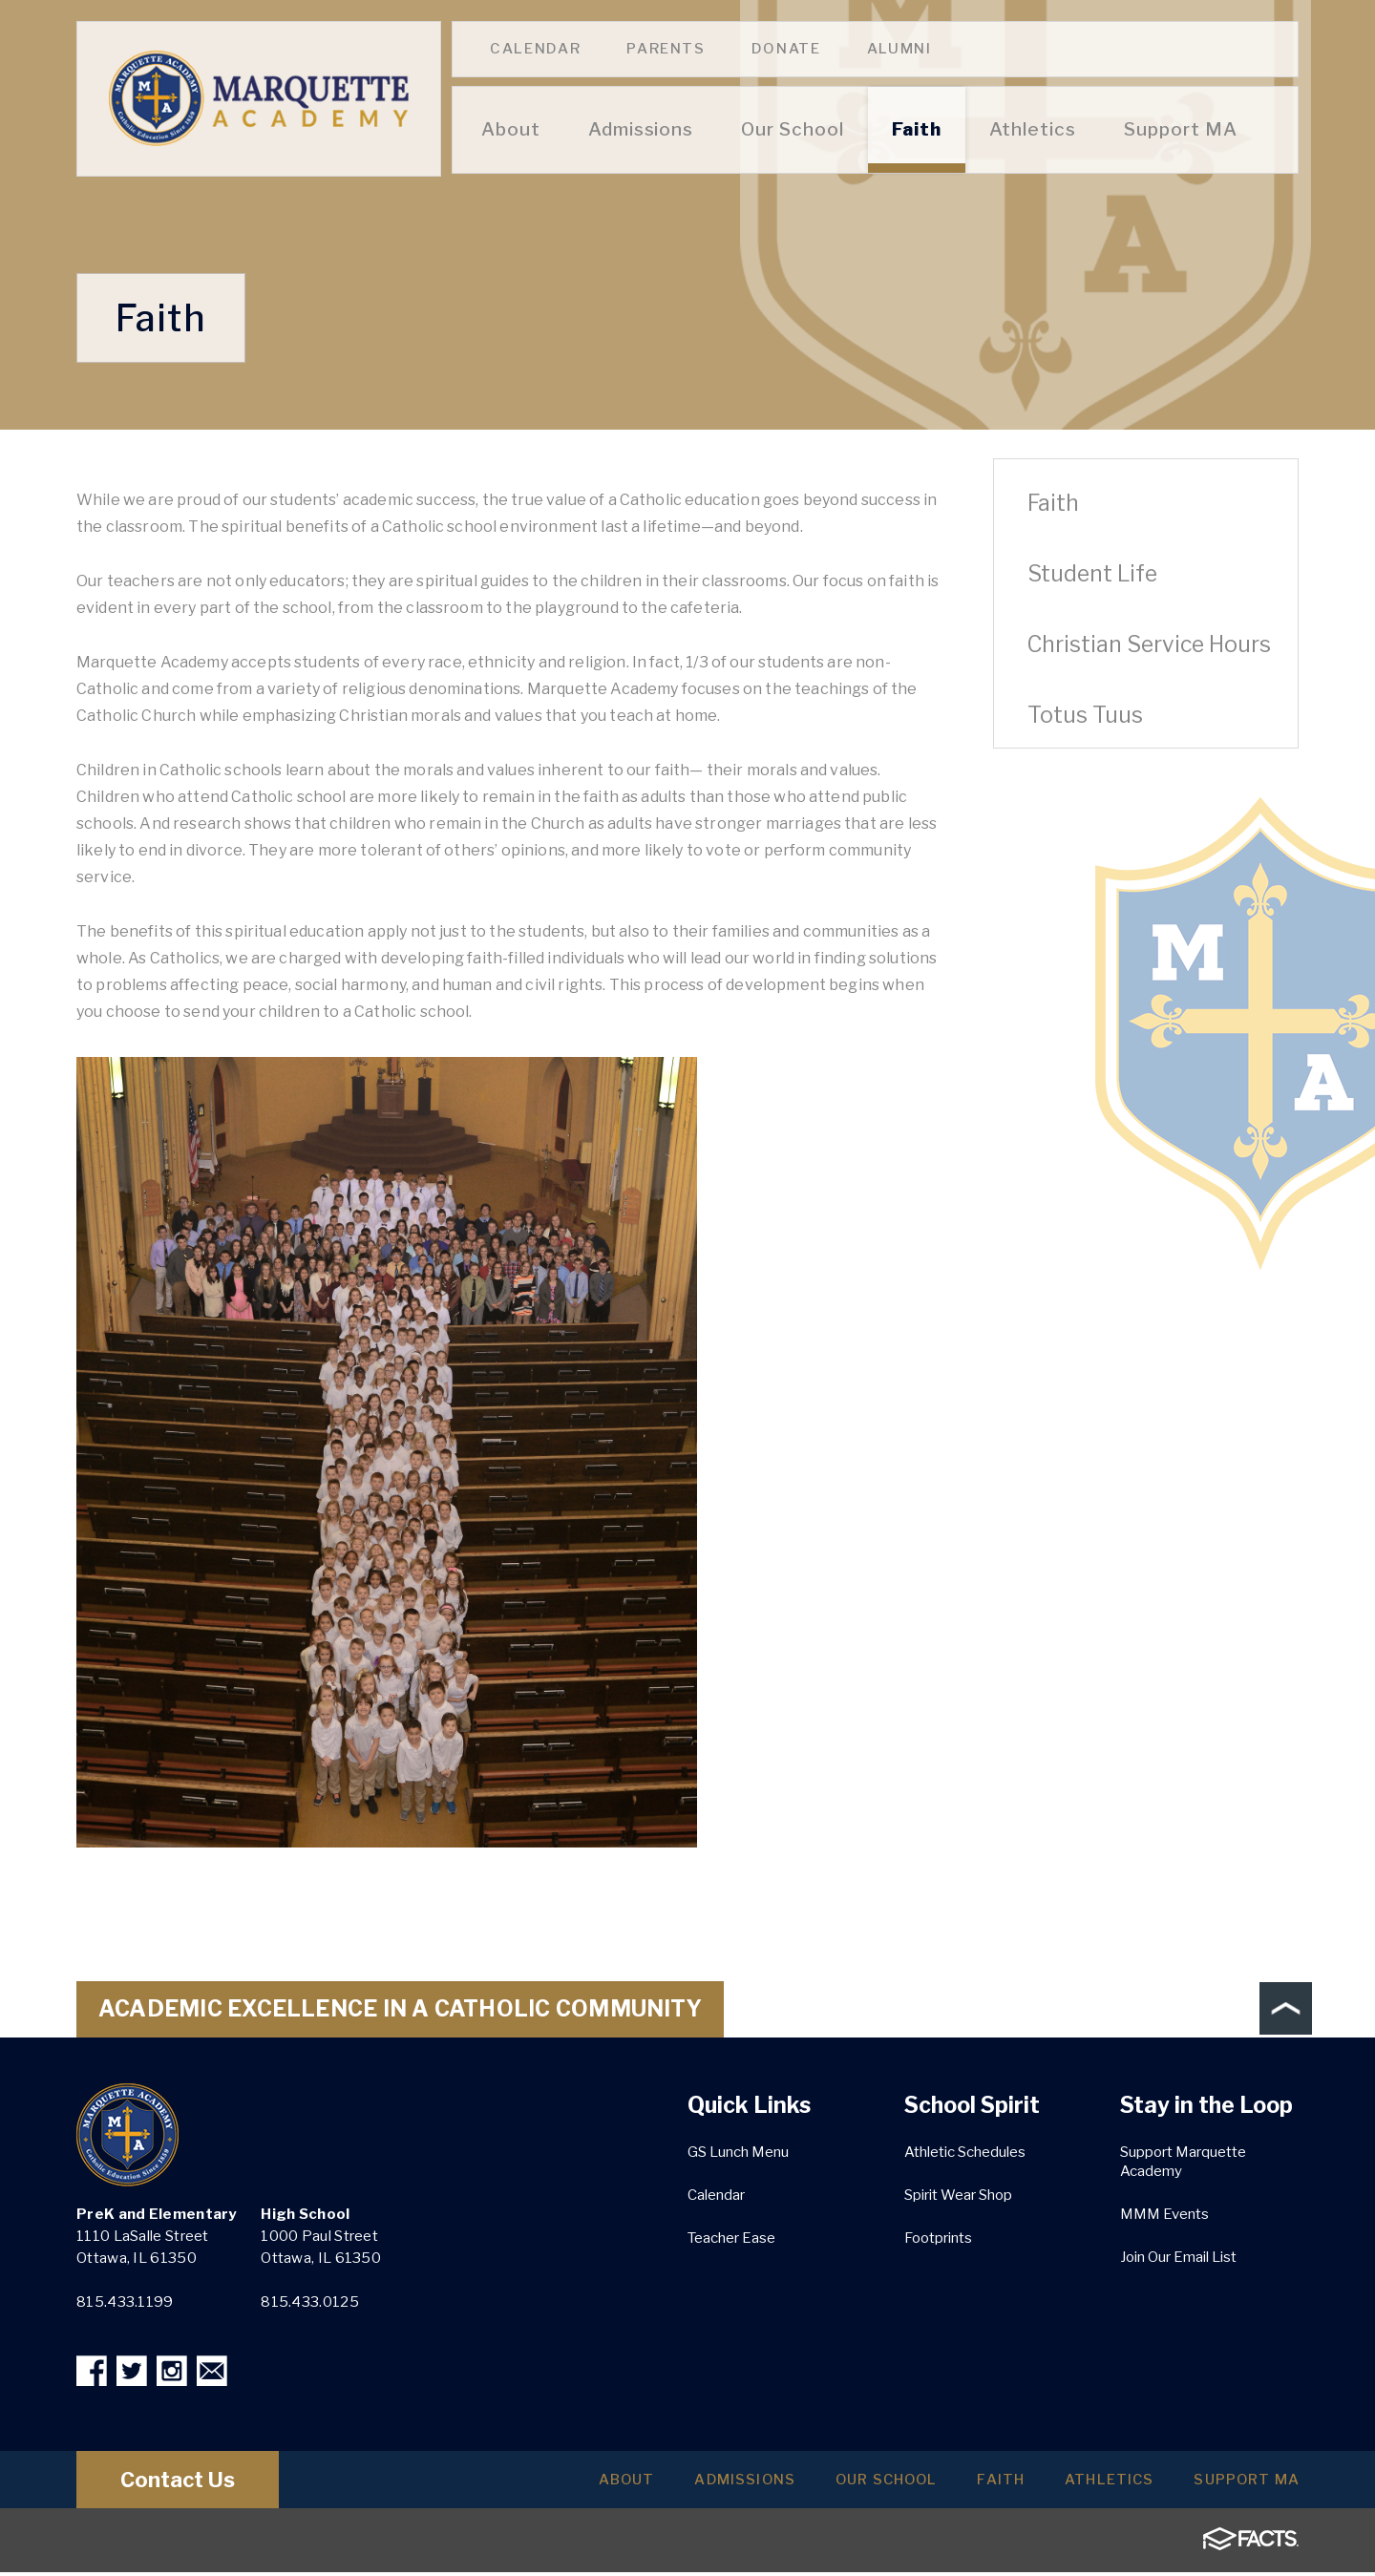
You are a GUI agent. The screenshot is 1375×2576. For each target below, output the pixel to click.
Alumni (899, 48)
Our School (848, 2483)
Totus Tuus (1085, 715)
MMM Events (1164, 2214)
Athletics (1094, 2483)
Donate (786, 48)
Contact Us (189, 2483)
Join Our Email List (1178, 2257)
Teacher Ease (731, 2238)
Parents (666, 48)
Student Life (1092, 573)
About (567, 2483)
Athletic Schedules (965, 2152)
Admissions (695, 2483)
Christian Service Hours (1149, 644)
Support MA (1241, 2483)
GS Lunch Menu (738, 2152)
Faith (1053, 503)
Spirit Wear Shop (958, 2195)
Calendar (535, 48)
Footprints (938, 2238)
